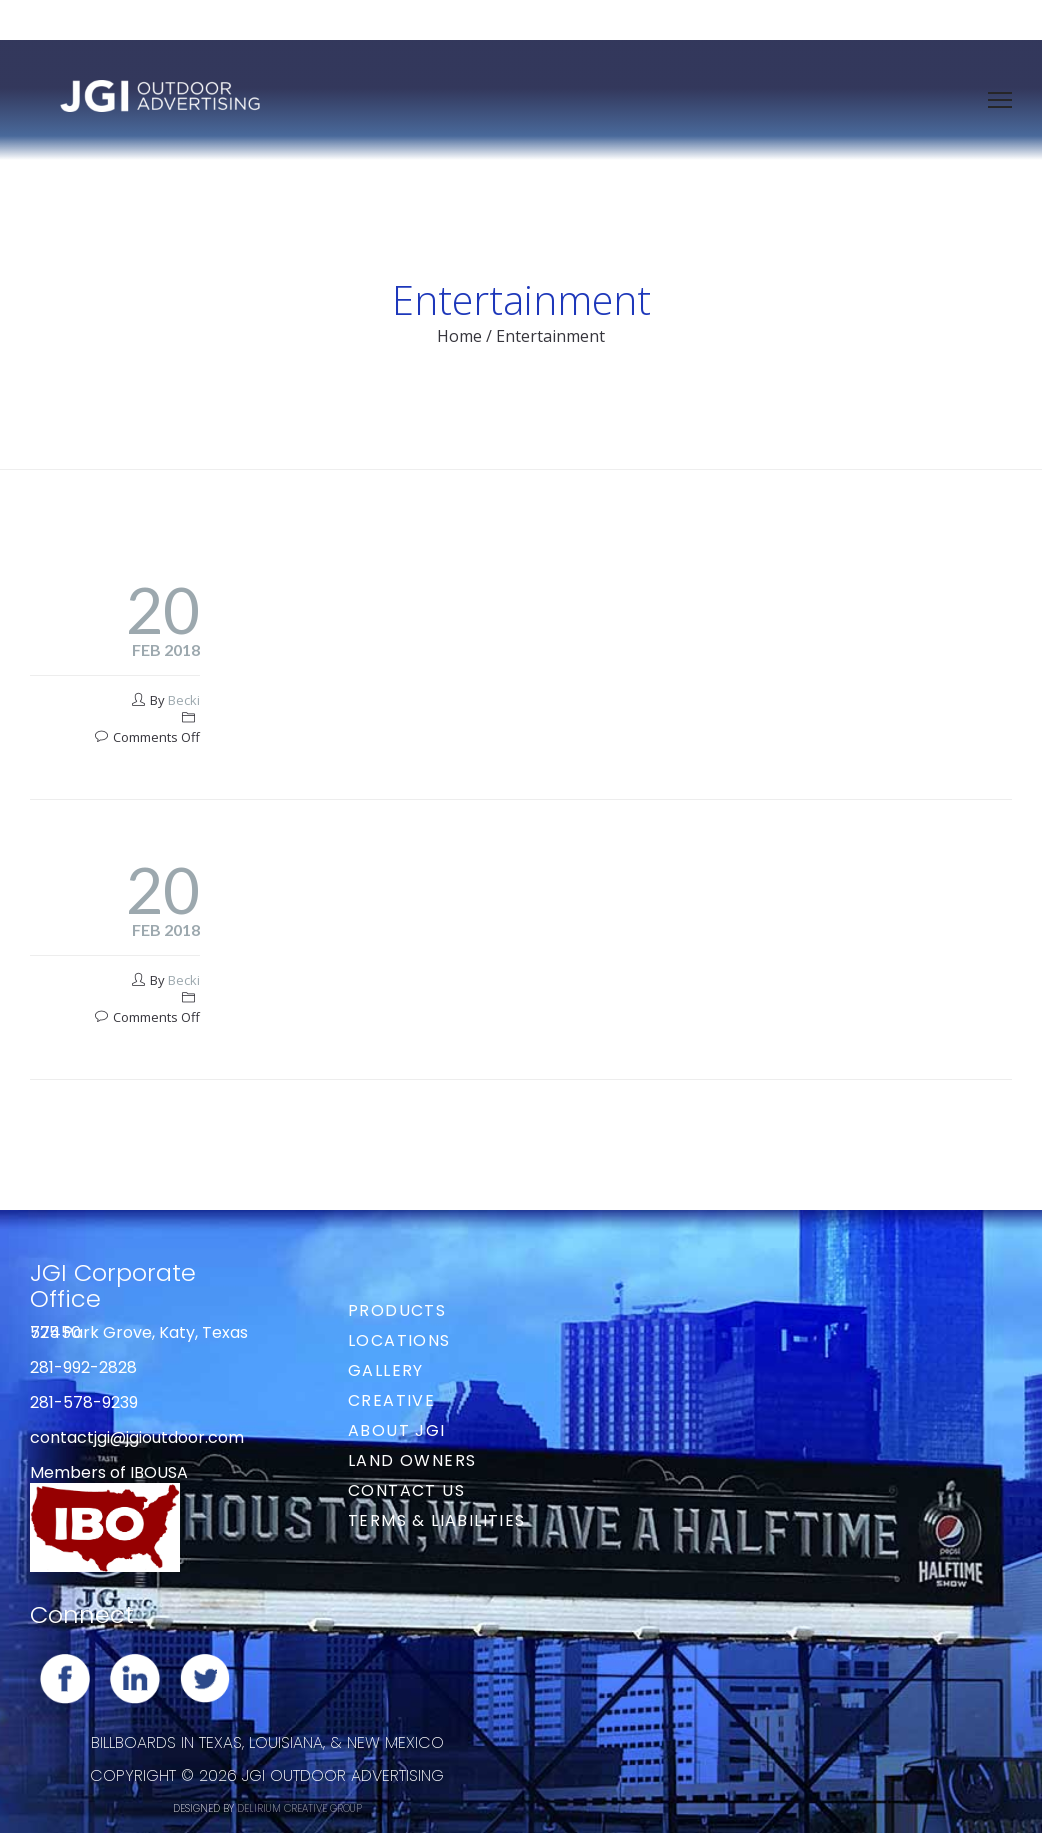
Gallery (386, 1370)
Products (397, 1310)
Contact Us (406, 1490)
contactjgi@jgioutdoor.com (137, 1437)
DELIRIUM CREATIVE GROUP (299, 1808)
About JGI (397, 1430)
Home (459, 336)
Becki (184, 700)
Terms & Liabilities (437, 1520)
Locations (399, 1340)
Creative (391, 1400)
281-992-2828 (83, 1367)
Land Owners (412, 1460)
